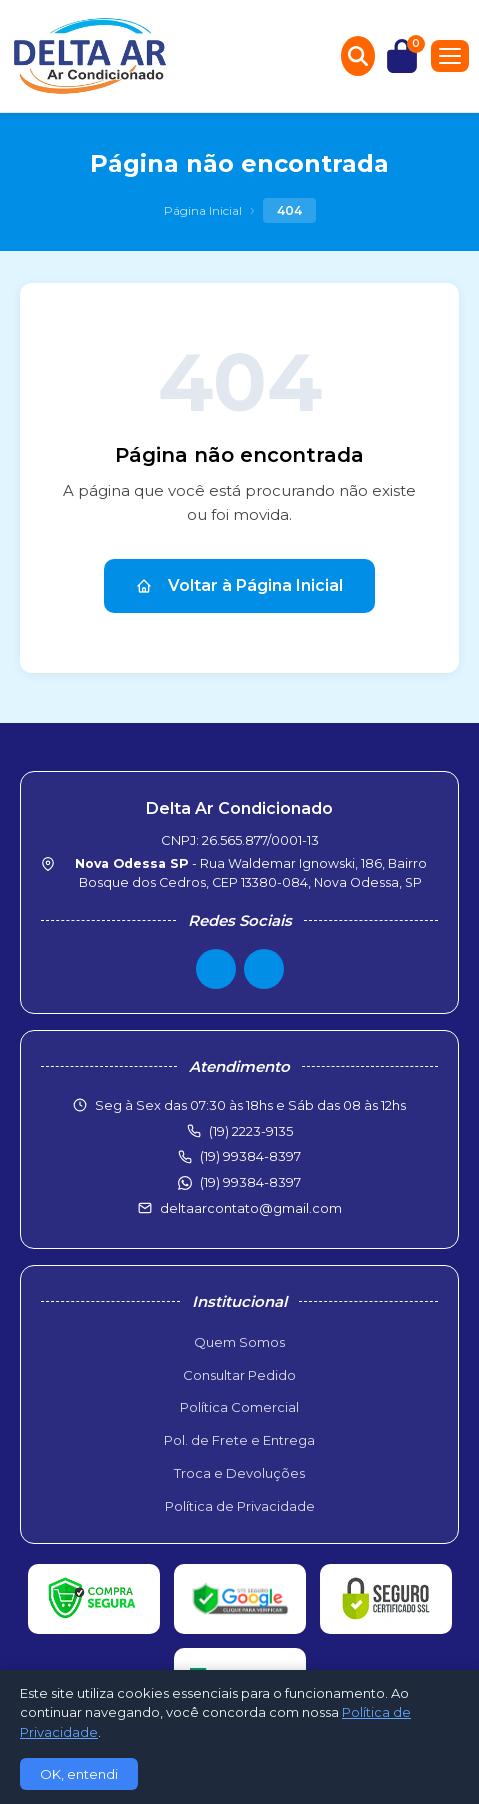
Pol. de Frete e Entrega (239, 1440)
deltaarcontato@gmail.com (251, 1208)
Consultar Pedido (239, 1375)
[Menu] (450, 56)
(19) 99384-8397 (250, 1182)
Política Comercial (239, 1407)
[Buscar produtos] (358, 56)
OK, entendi (79, 1774)
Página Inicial (203, 210)
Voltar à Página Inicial (239, 585)
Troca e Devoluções (239, 1473)
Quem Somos (239, 1342)
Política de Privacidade (240, 1506)
